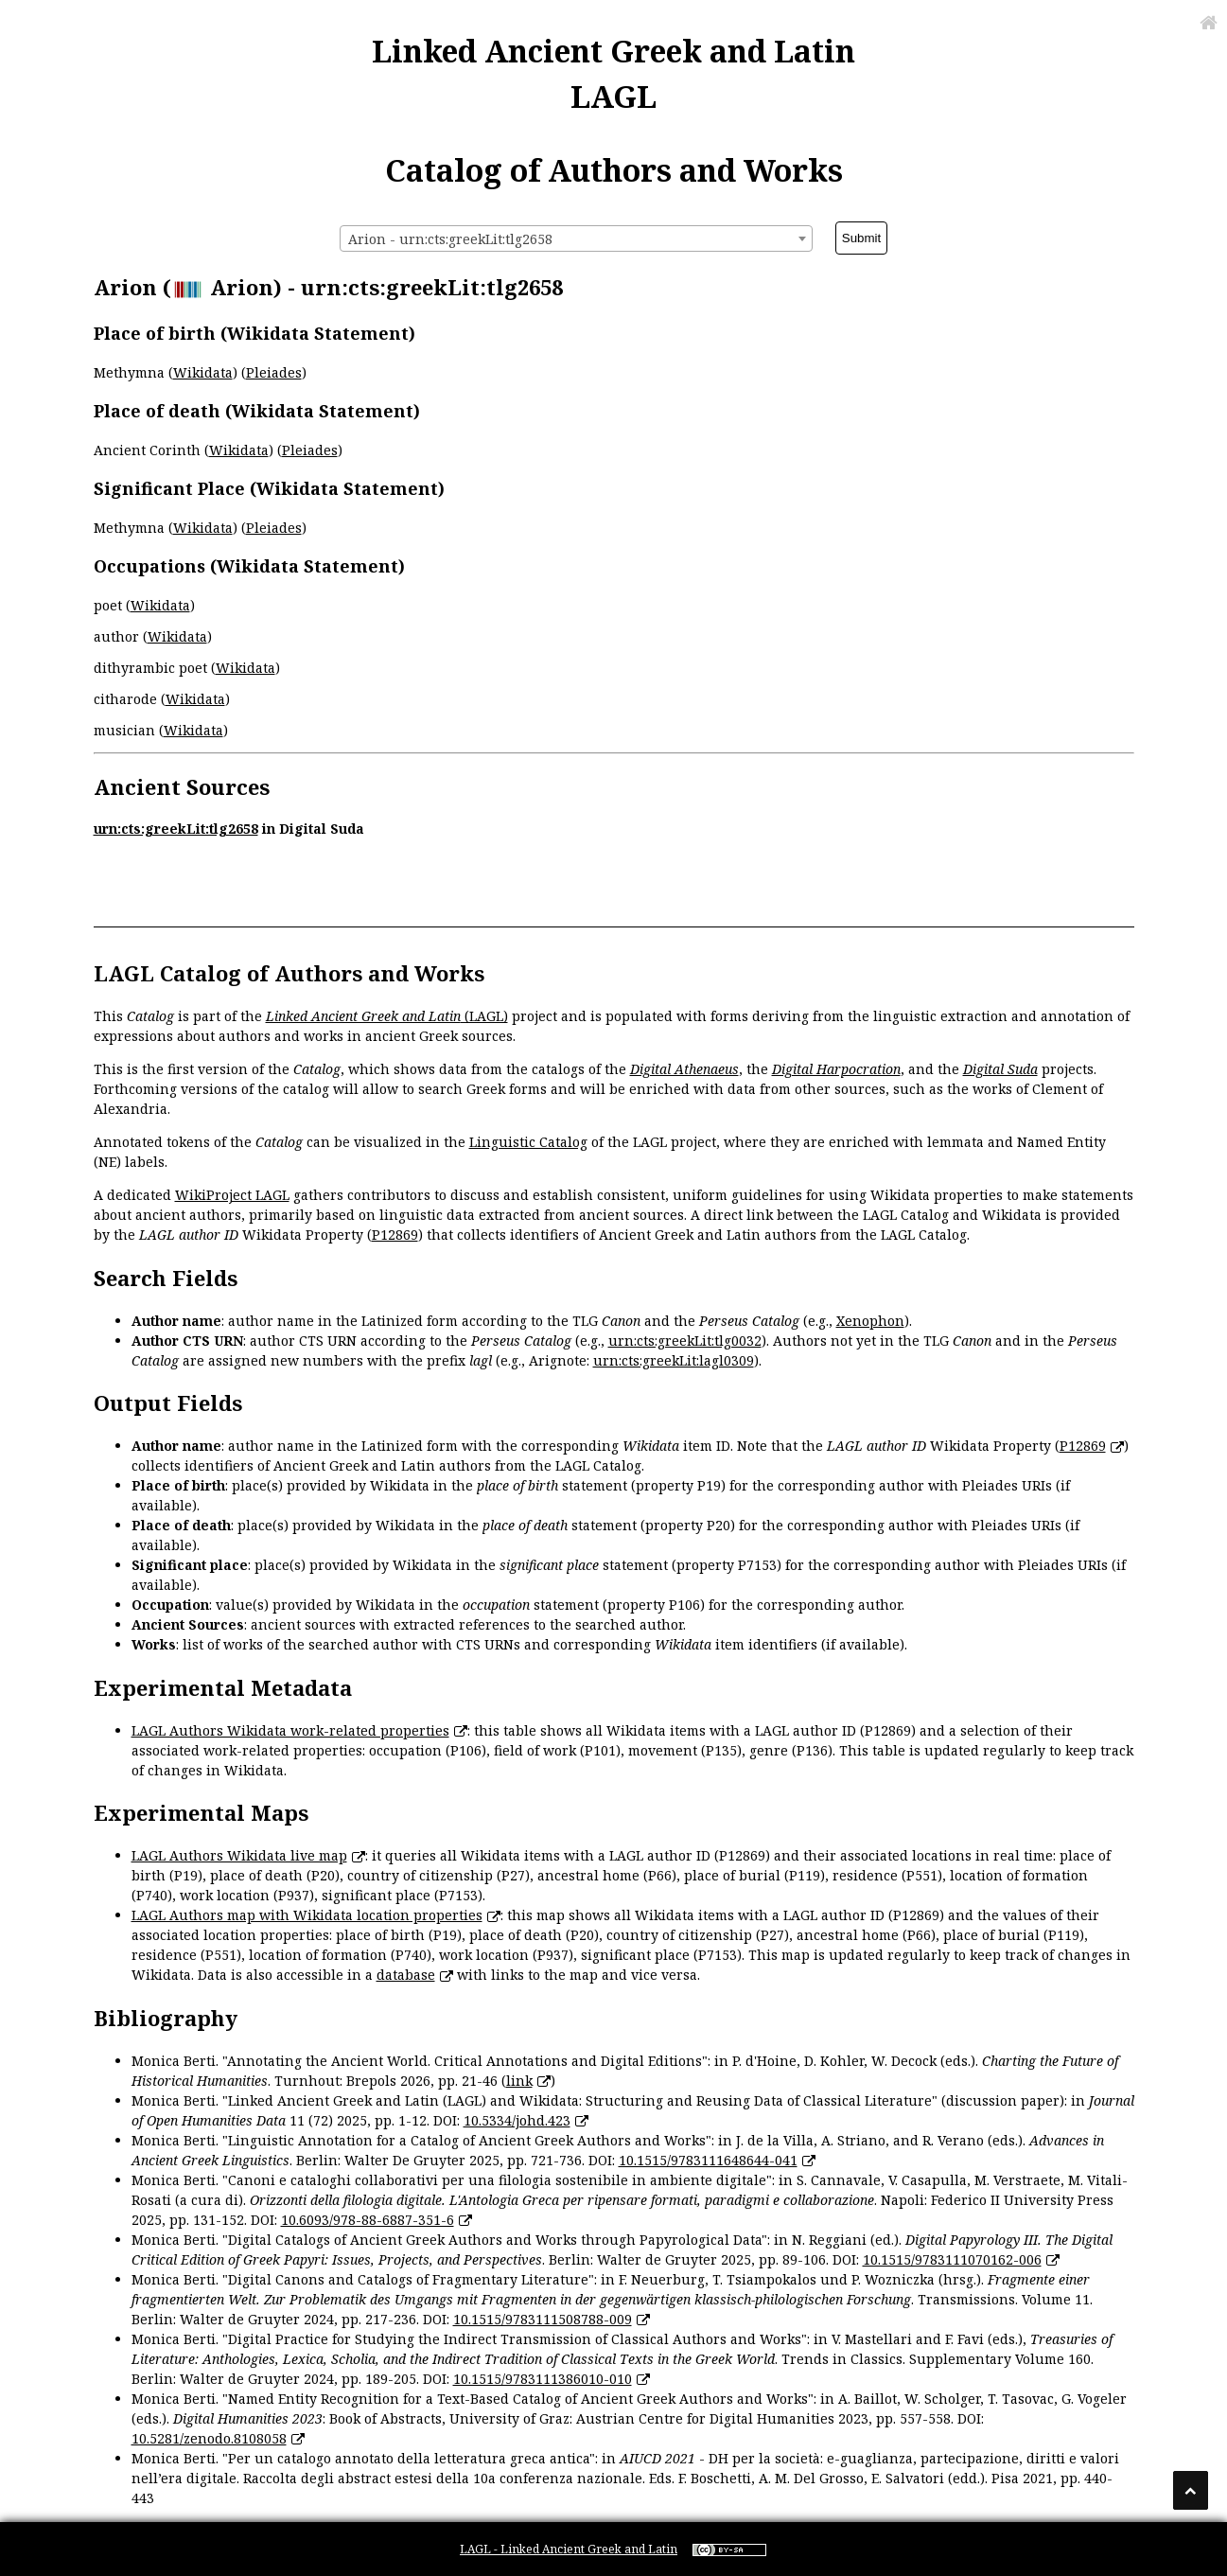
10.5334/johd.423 (517, 2120)
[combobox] (576, 238)
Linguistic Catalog (528, 1142)
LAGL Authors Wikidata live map (239, 1855)
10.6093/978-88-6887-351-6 (367, 2220)
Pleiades (274, 372)
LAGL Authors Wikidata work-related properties (290, 1730)
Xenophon (870, 1321)
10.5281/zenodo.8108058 (209, 2438)
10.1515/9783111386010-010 (542, 2379)
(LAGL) (387, 1016)
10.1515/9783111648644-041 (708, 2160)
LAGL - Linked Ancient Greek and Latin (568, 2549)
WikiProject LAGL (232, 1195)
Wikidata (203, 372)
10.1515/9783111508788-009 (542, 2319)
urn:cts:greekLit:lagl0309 (673, 1360)
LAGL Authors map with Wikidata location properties (306, 1915)
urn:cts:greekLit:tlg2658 (176, 829)
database (406, 1975)
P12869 (395, 1235)
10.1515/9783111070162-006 (952, 2259)
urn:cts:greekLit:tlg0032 (685, 1341)
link (519, 2081)
